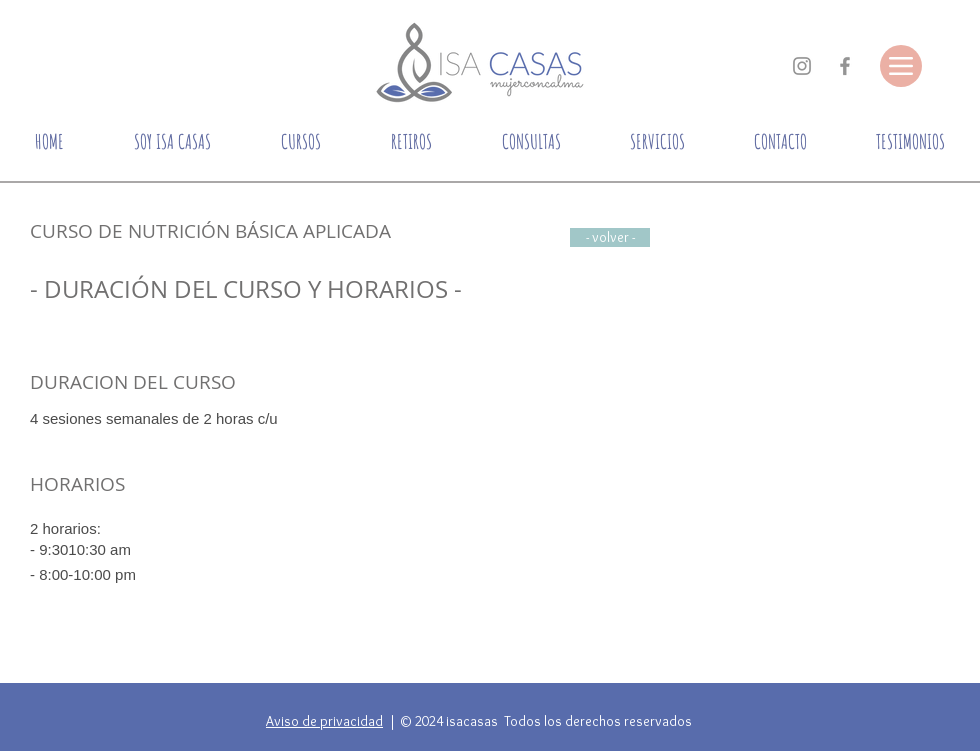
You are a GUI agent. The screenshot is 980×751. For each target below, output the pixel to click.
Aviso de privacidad (324, 721)
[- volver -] (610, 237)
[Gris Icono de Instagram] (802, 66)
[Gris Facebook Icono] (845, 66)
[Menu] (901, 66)
